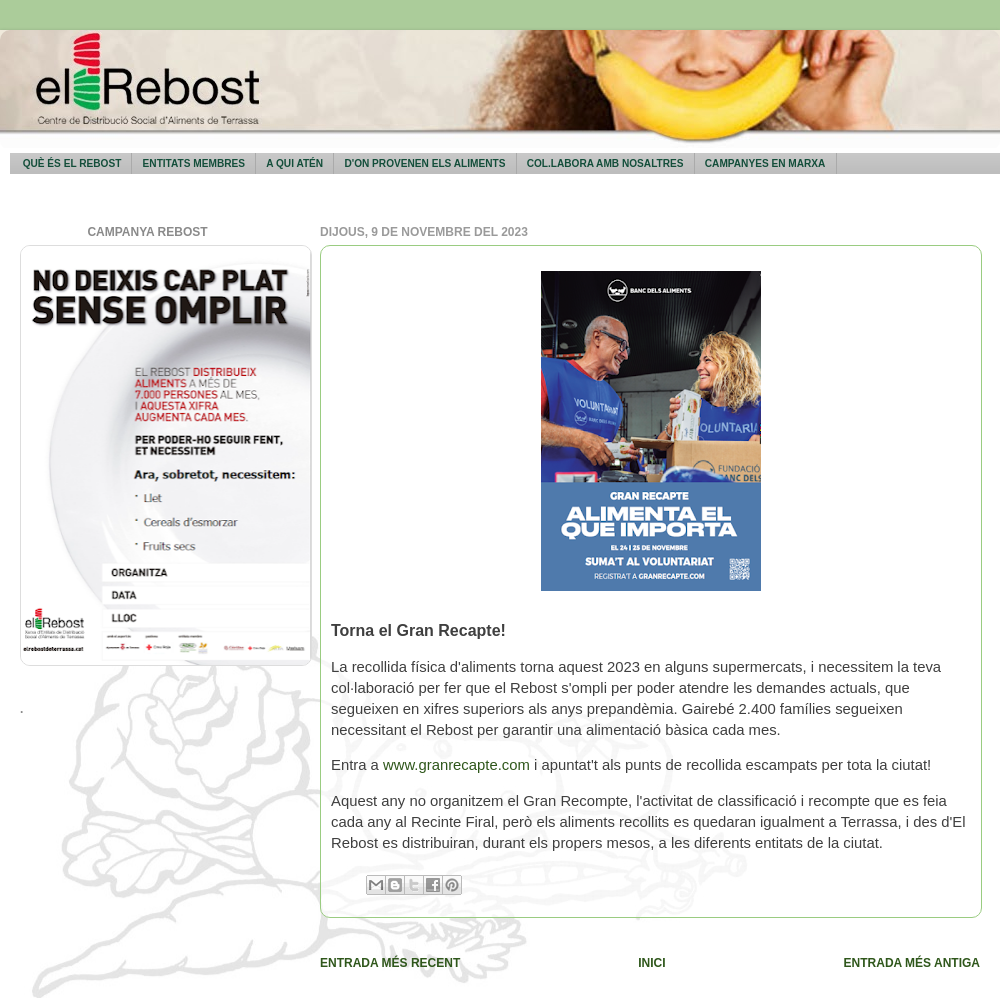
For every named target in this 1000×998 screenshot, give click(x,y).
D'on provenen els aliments (424, 163)
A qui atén (294, 163)
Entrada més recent (390, 963)
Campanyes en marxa (765, 163)
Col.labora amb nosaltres (605, 163)
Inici (651, 963)
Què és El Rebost (72, 163)
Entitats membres (194, 163)
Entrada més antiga (912, 963)
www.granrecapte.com (456, 765)
